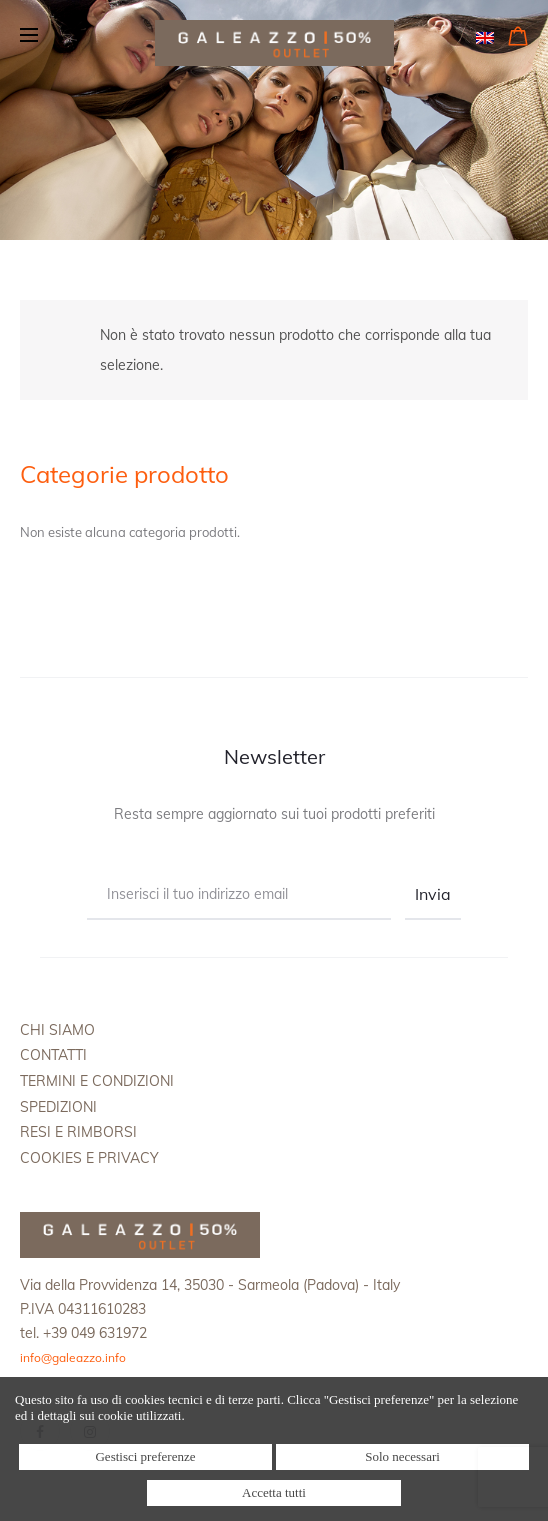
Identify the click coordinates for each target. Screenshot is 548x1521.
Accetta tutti (274, 1492)
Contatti (53, 1055)
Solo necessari (402, 1456)
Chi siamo (57, 1030)
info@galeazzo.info (73, 1357)
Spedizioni (58, 1107)
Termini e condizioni (97, 1081)
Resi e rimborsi (78, 1132)
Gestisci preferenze (145, 1456)
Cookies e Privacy (89, 1158)
